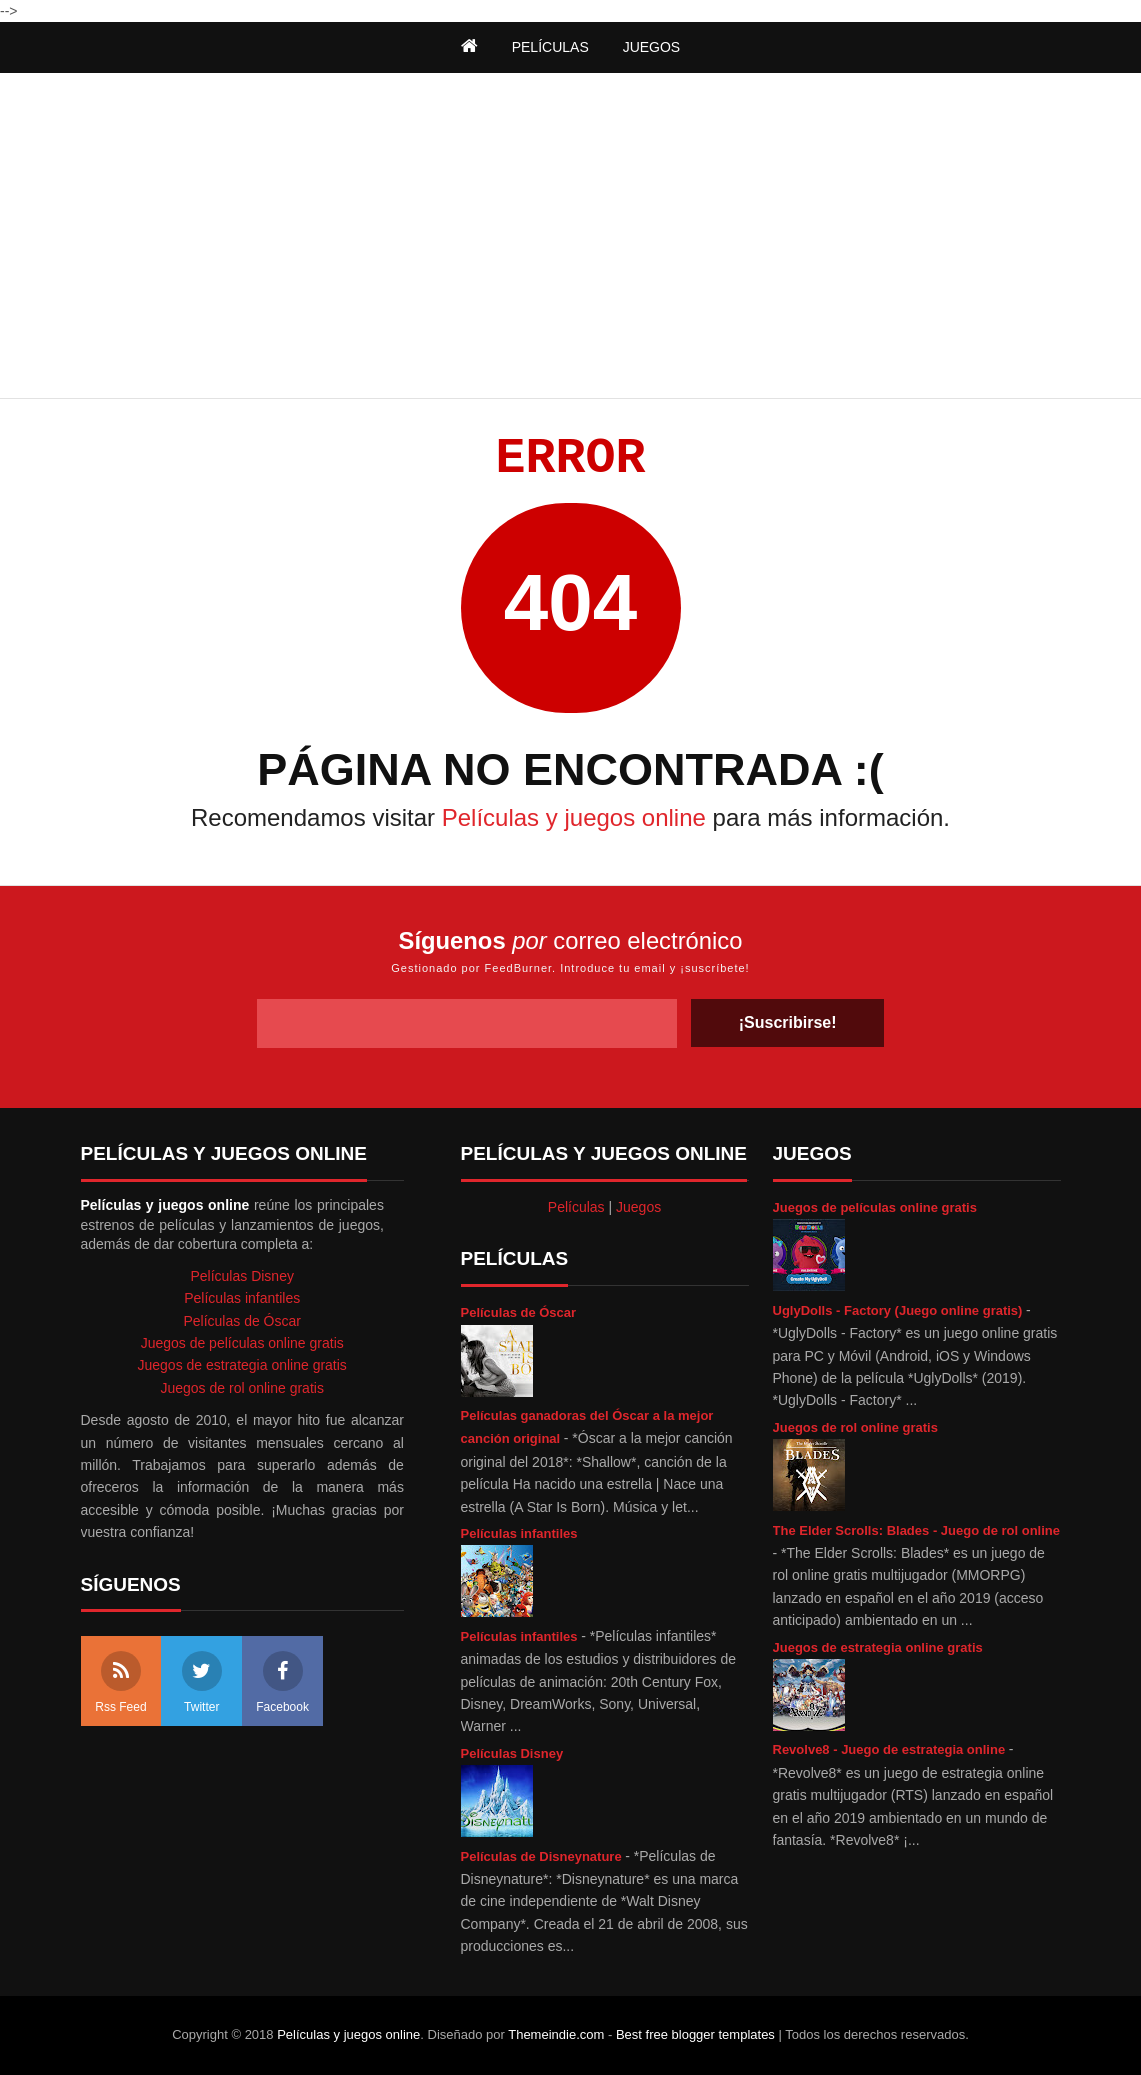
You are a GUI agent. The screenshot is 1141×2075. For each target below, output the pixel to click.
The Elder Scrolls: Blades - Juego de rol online (917, 1530)
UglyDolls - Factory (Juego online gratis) (900, 1310)
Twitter (202, 1682)
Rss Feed (120, 1682)
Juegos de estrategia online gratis (878, 1647)
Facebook (282, 1682)
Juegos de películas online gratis (875, 1207)
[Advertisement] (571, 238)
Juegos (638, 1207)
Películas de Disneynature (543, 1856)
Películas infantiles (519, 1533)
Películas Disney (512, 1753)
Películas (576, 1207)
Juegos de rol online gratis (855, 1427)
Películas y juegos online (574, 817)
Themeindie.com (556, 2034)
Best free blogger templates (695, 2034)
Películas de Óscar (519, 1312)
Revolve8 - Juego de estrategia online (891, 1749)
